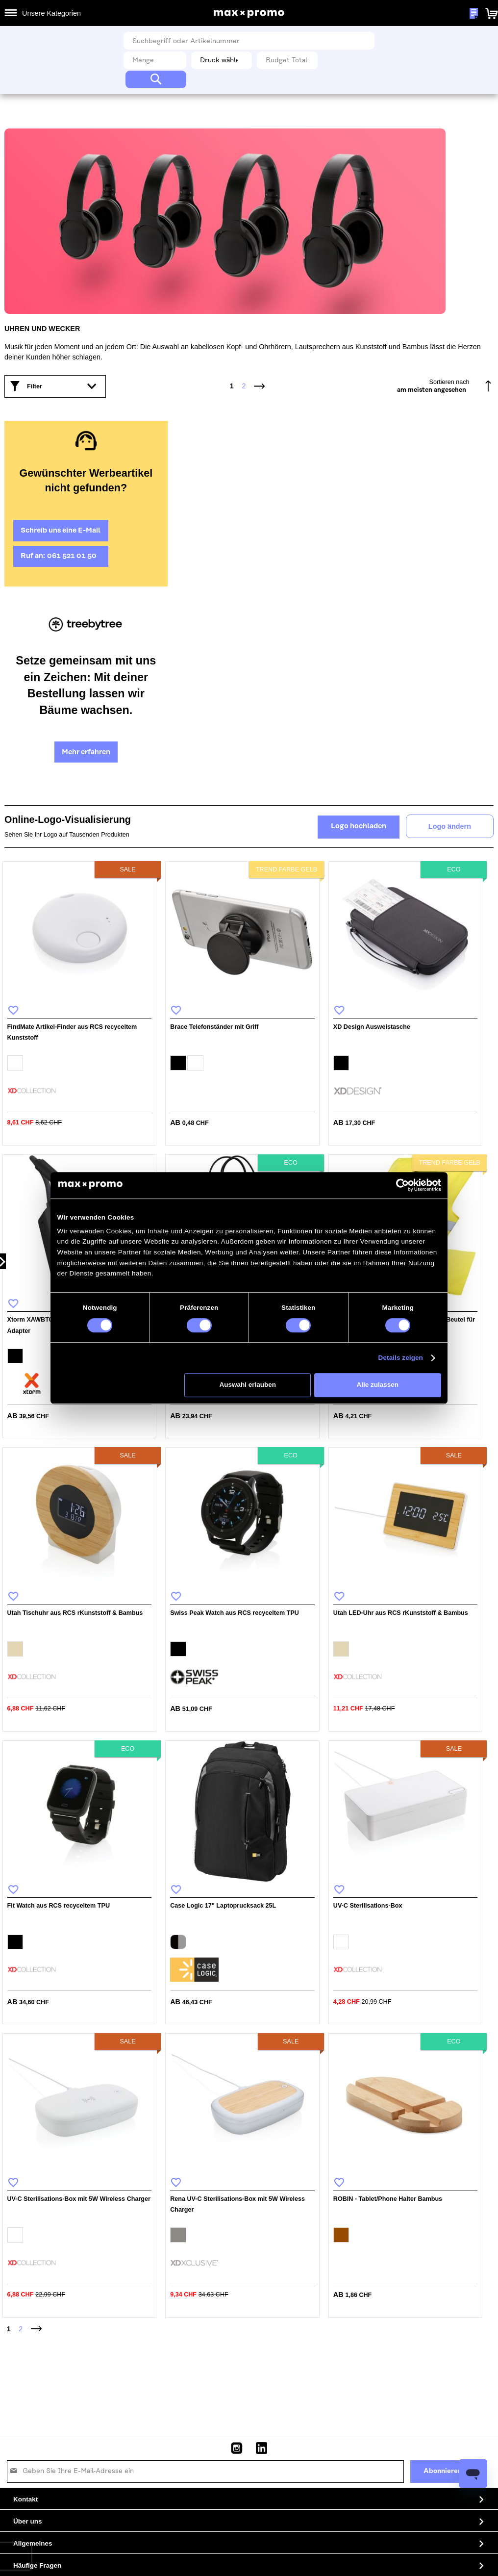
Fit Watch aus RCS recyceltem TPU (58, 1905)
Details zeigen (400, 1357)
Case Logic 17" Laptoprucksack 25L (223, 1905)
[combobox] (249, 41)
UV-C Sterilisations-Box (367, 1905)
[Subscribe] (442, 2471)
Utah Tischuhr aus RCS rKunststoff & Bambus (75, 1612)
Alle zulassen (378, 1385)
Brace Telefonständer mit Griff (214, 1026)
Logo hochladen (358, 826)
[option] (15, 1063)
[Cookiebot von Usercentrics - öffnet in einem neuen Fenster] (402, 1185)
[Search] (155, 79)
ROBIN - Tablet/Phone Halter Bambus (387, 2198)
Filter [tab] (34, 386)
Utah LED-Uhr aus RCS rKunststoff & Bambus (400, 1612)
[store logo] (249, 14)
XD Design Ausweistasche (371, 1026)
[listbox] (79, 1064)
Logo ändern (449, 826)
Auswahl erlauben (247, 1385)
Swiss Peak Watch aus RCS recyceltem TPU (234, 1612)
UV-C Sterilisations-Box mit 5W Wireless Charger (78, 2198)
